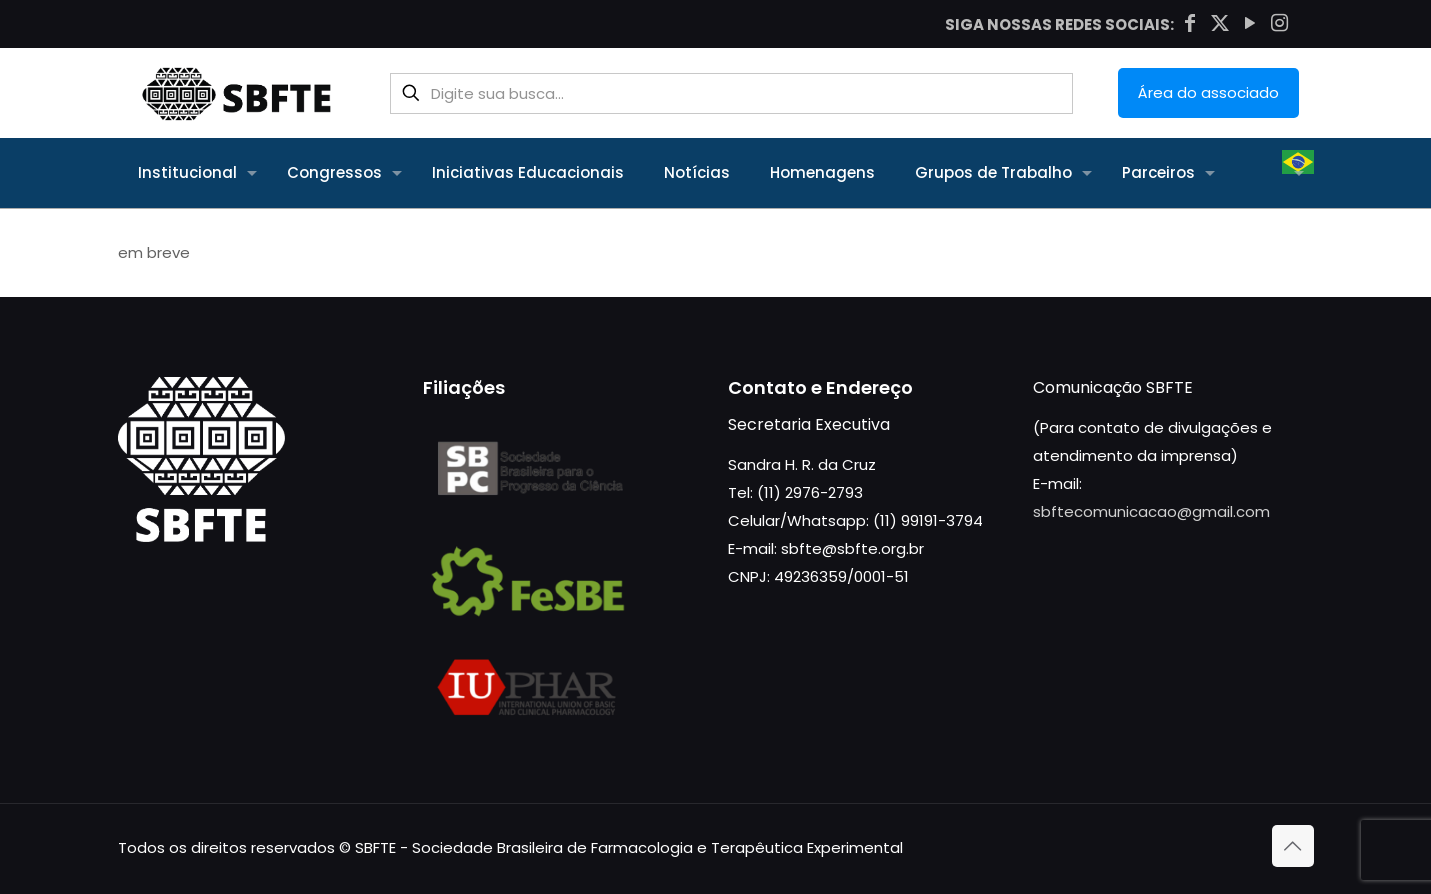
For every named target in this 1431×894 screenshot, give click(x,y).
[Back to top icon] (1293, 846)
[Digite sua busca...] (731, 93)
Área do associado (1208, 92)
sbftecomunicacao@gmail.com (1151, 511)
